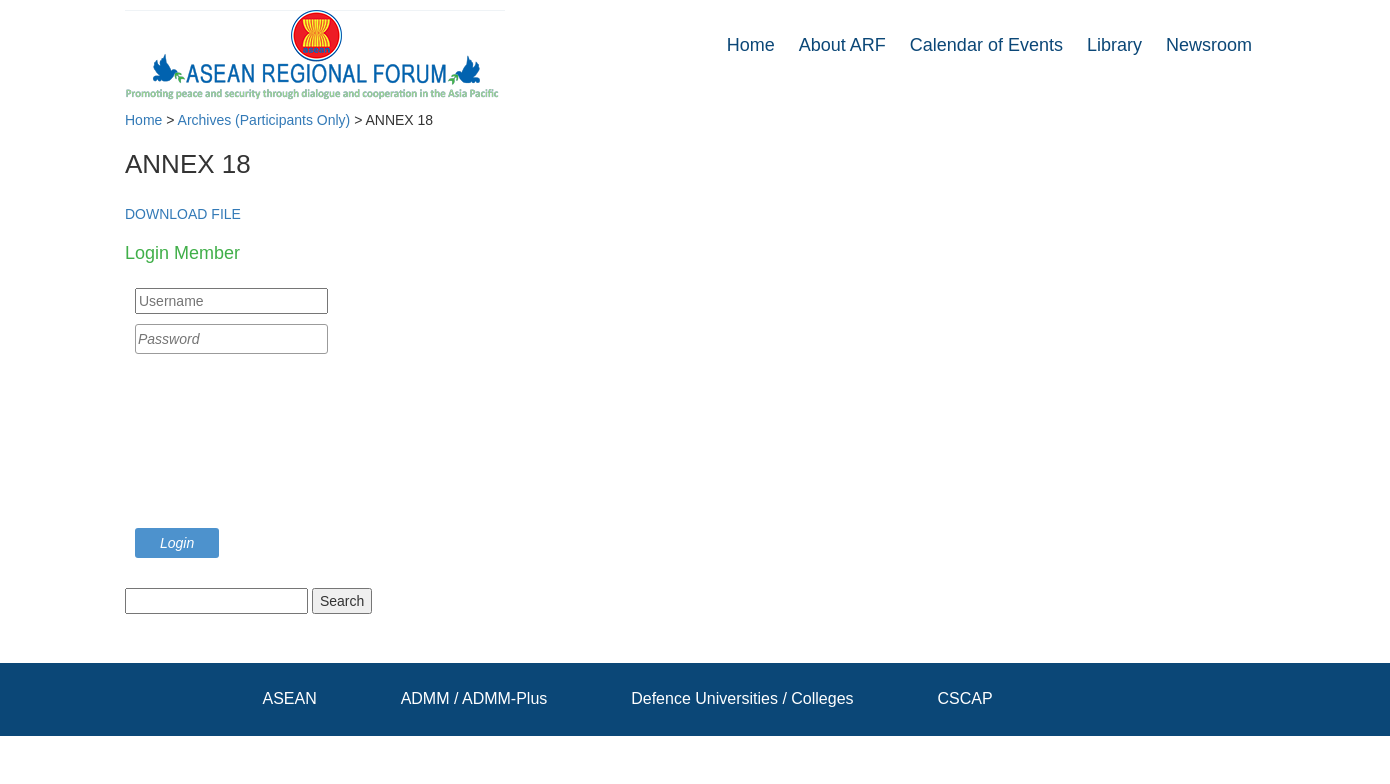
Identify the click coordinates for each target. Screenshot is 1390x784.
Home (751, 45)
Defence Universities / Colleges (742, 698)
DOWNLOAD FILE (183, 214)
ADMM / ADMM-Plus (474, 698)
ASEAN (290, 698)
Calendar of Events (986, 45)
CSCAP (964, 698)
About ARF (842, 45)
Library (1114, 45)
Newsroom (1209, 45)
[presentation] (217, 446)
